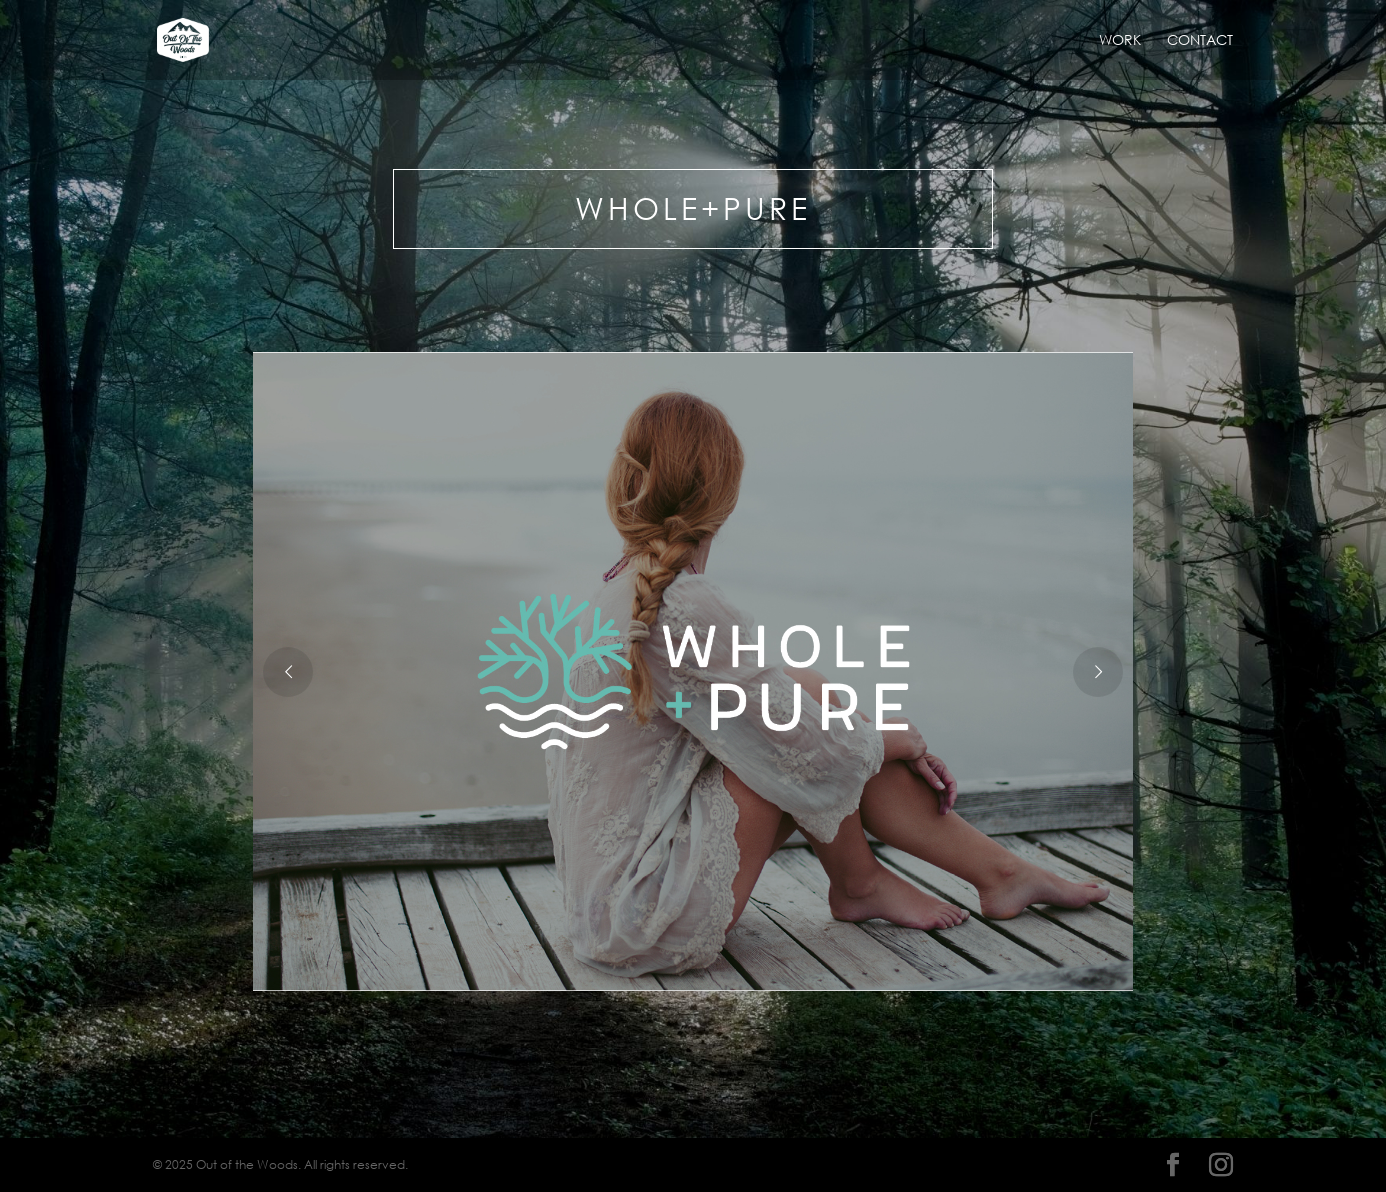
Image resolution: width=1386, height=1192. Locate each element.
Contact (1200, 41)
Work (1120, 41)
